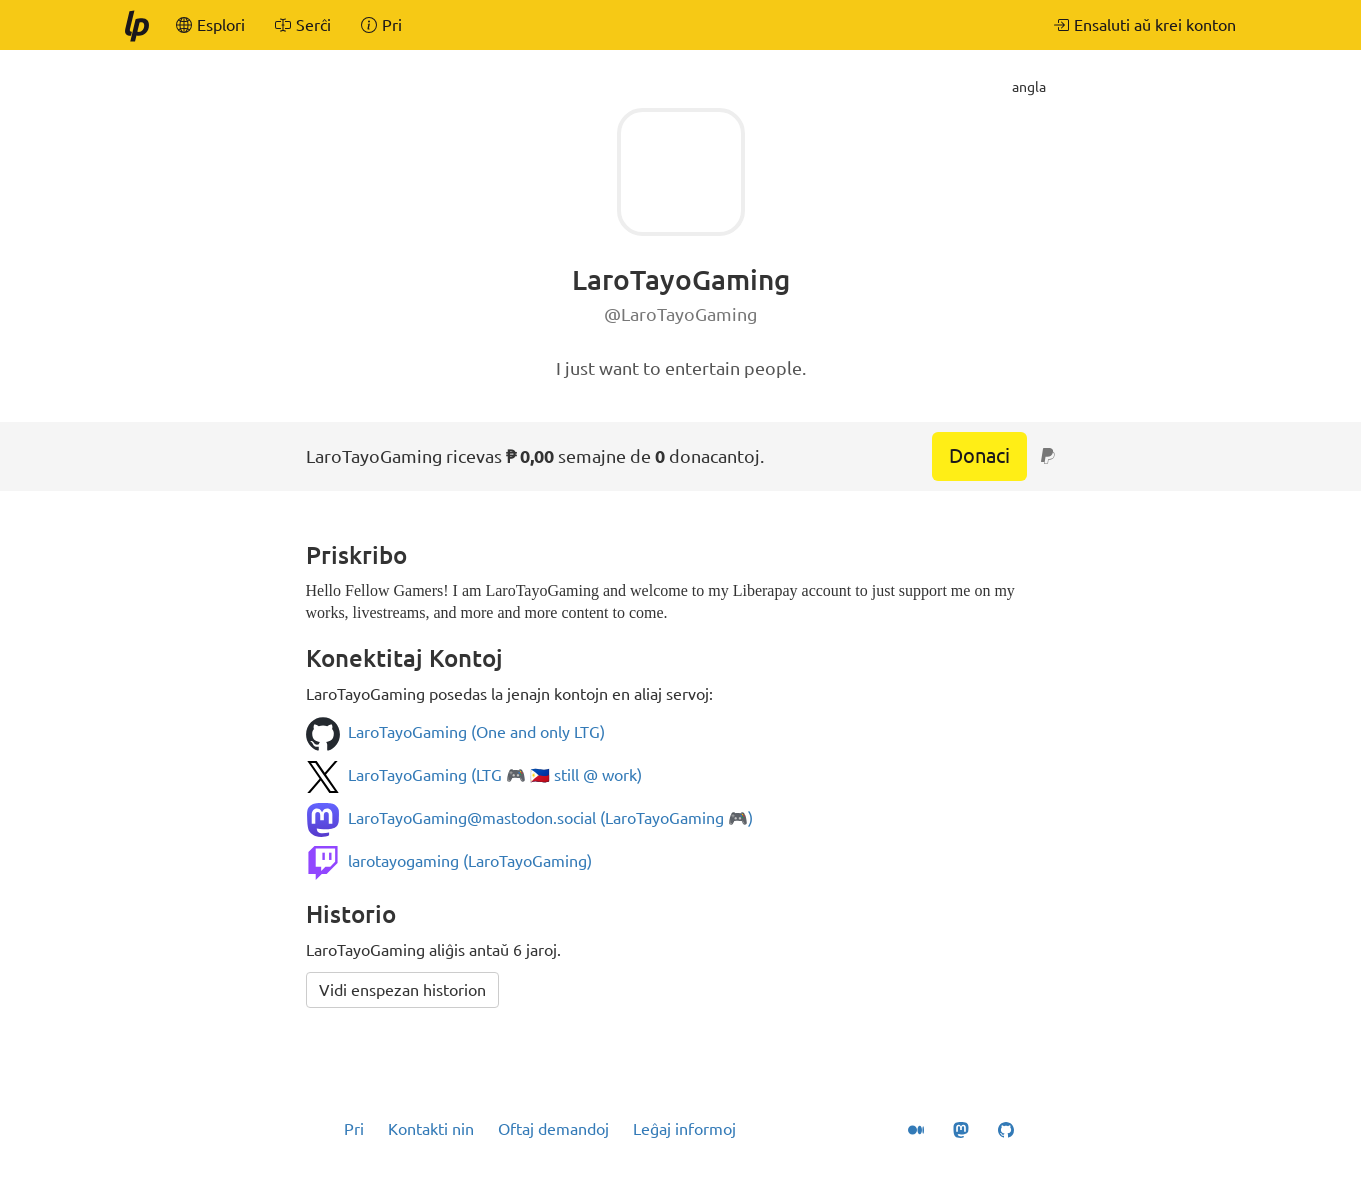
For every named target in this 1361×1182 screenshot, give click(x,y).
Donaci (979, 455)
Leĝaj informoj (684, 1129)
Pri (354, 1129)
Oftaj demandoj (553, 1129)
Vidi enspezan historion (402, 990)
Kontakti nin (431, 1129)
